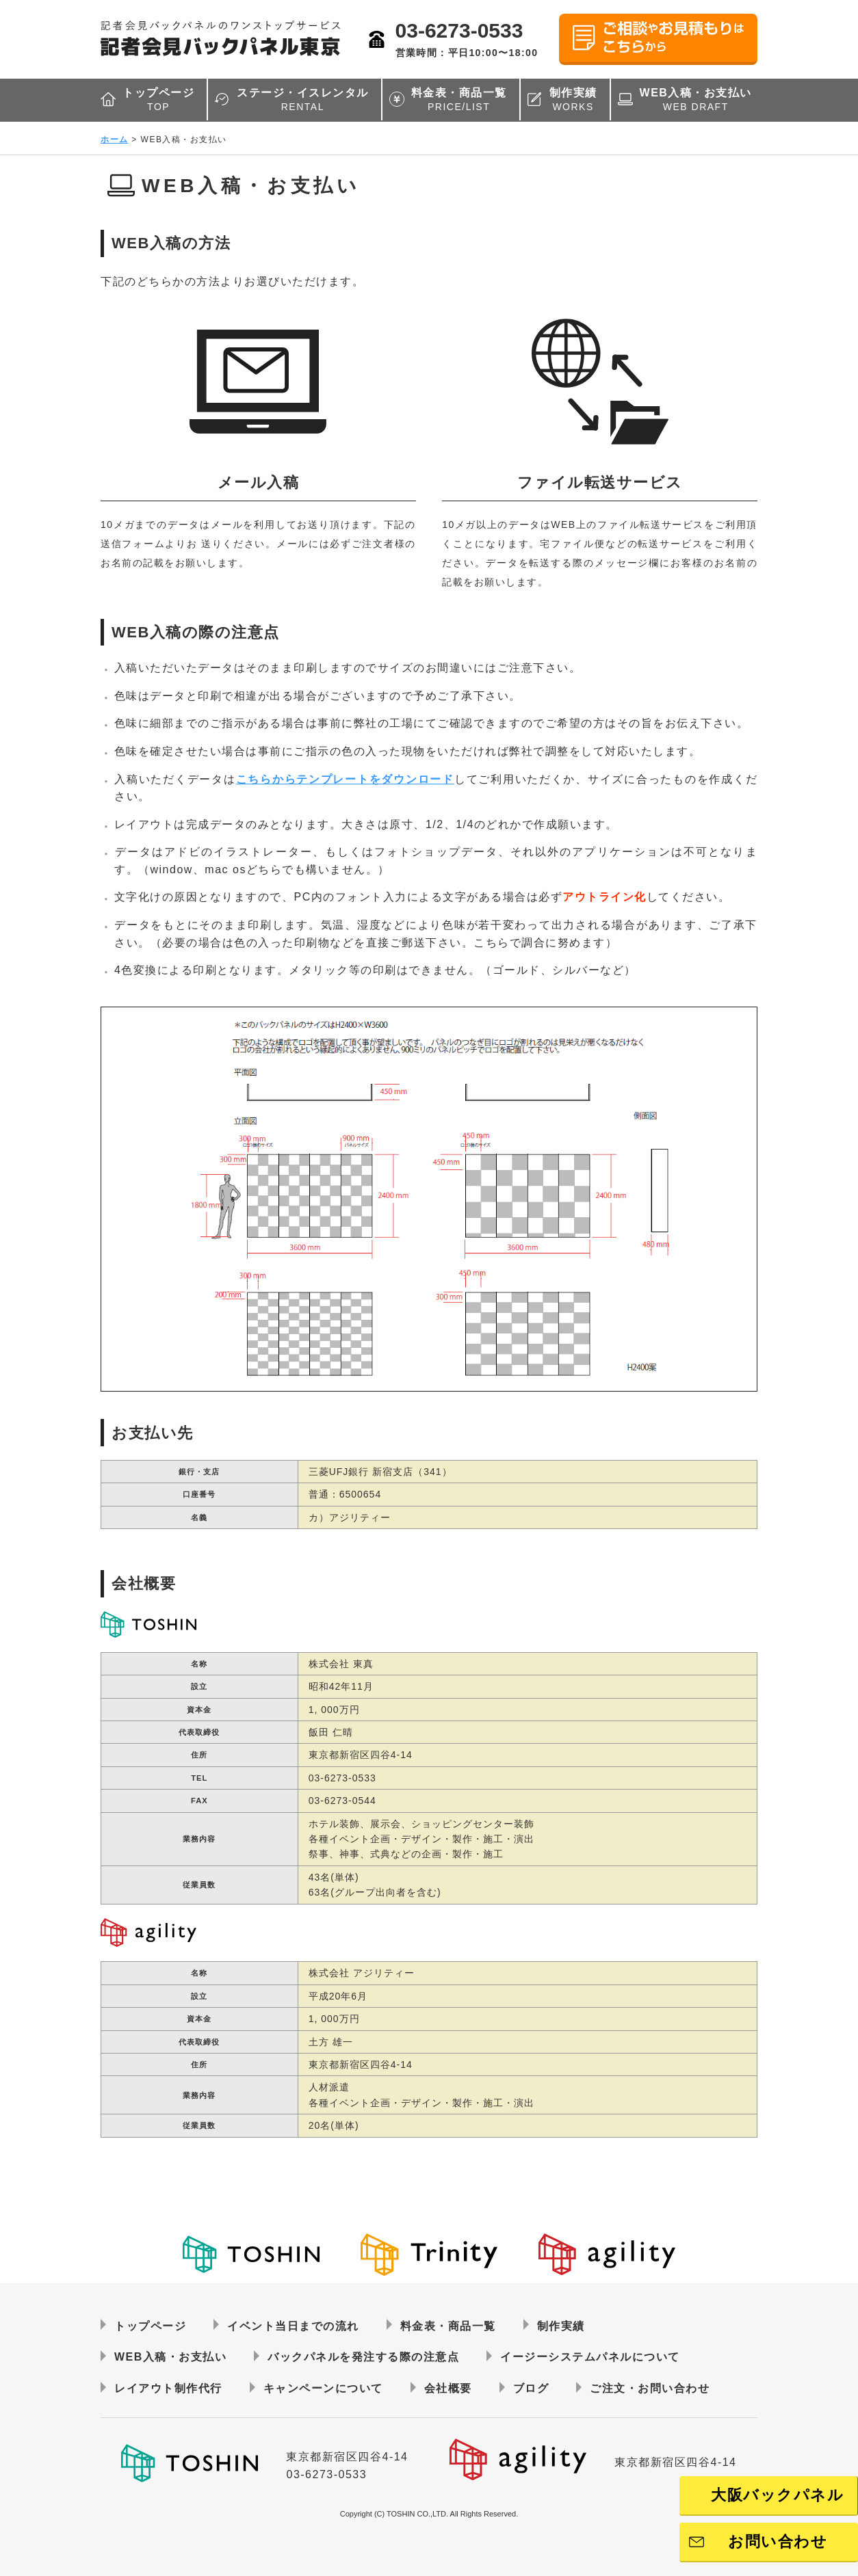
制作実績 (573, 100)
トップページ (158, 100)
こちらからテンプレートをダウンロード (345, 779)
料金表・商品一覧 (459, 100)
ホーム (115, 139)
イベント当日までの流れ (293, 2326)
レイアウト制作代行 (168, 2388)
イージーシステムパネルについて (590, 2357)
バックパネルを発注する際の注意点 (363, 2357)
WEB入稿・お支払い (696, 100)
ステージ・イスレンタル (303, 100)
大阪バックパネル (777, 2495)
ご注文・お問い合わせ (650, 2388)
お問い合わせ (777, 2541)
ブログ (531, 2388)
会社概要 (448, 2388)
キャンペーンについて (323, 2388)
